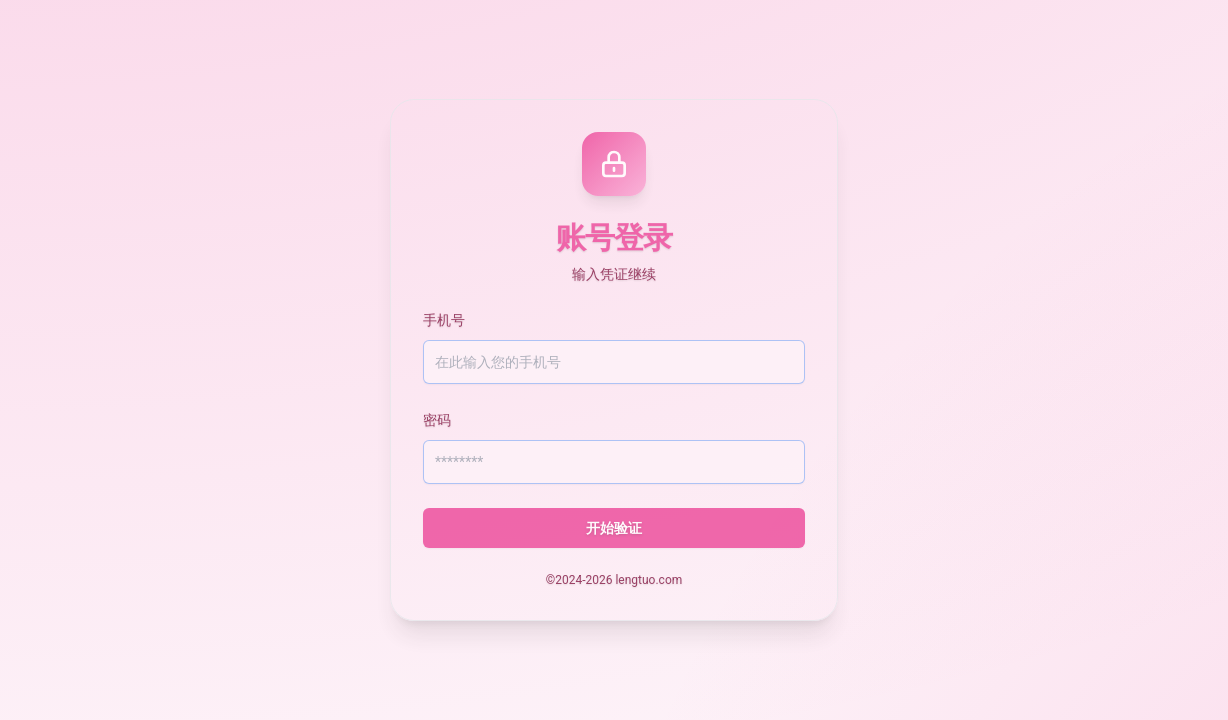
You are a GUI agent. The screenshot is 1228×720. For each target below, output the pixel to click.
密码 (437, 420)
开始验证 (614, 528)
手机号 (444, 320)
